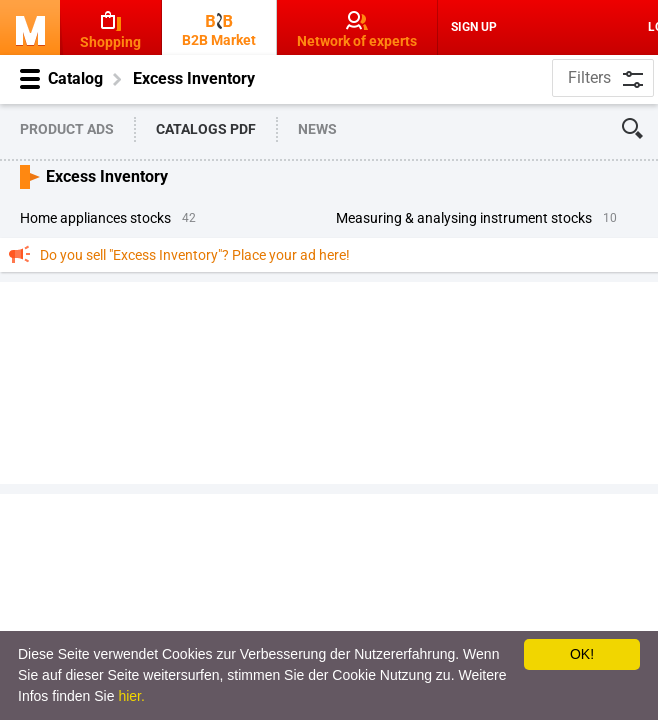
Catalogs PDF (206, 129)
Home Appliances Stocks (95, 218)
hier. (131, 696)
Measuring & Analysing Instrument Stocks (464, 218)
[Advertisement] (329, 382)
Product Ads (67, 129)
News (317, 129)
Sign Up (474, 27)
